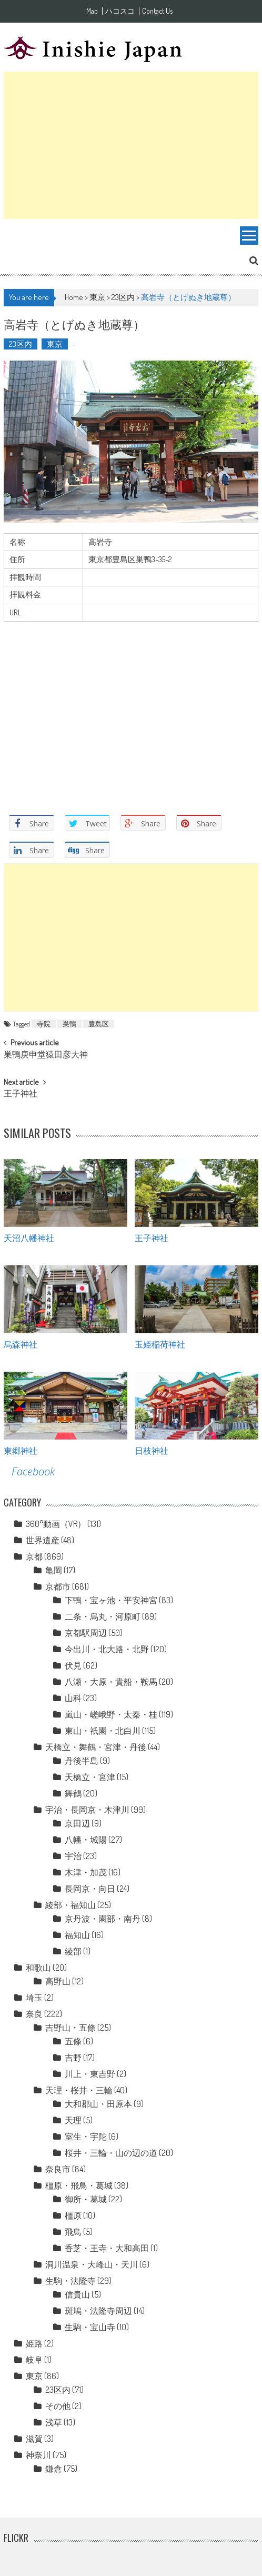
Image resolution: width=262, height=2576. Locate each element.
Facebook (33, 1471)
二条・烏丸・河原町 (102, 1616)
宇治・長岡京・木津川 (87, 1809)
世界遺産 (42, 1540)
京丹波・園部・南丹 (102, 1918)
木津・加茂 (86, 1872)
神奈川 (38, 2455)
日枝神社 (151, 1450)
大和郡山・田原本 (98, 2104)
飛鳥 (73, 2231)
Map (92, 11)
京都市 (57, 1586)
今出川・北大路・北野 (107, 1649)
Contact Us (157, 11)
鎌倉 (53, 2468)
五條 (73, 2041)
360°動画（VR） (56, 1524)
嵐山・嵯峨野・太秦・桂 (111, 1714)
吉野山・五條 (70, 2027)
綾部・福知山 (70, 1905)
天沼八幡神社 (29, 1237)
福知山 (77, 1935)
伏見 (73, 1665)
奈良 (34, 2014)
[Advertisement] (131, 145)
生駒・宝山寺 (90, 2327)
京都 (34, 1556)
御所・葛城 (86, 2199)
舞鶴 (73, 1793)
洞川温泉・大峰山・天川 (91, 2264)
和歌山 (38, 1967)
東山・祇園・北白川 (102, 1730)
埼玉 (34, 1997)
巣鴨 (69, 1024)
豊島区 (98, 1024)
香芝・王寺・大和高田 (107, 2248)
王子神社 (20, 1094)
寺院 (44, 1024)
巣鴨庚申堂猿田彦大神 (46, 1055)
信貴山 (77, 2294)
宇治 (73, 1856)
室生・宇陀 (86, 2136)
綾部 (73, 1951)
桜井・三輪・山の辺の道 (111, 2153)
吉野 (73, 2057)
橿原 (73, 2215)
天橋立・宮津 (90, 1777)
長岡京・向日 (90, 1888)
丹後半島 (81, 1760)
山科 (73, 1698)
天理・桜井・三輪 (79, 2090)
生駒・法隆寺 (70, 2280)
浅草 (53, 2422)
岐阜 (34, 2359)
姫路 (34, 2343)
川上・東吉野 (90, 2074)
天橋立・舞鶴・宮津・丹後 (95, 1747)
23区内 (123, 297)
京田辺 (77, 1823)
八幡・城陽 (86, 1839)
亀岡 (53, 1570)
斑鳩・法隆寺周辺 (98, 2310)
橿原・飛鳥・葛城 (79, 2185)
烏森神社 (20, 1343)
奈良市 (57, 2169)
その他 (57, 2406)
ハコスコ (120, 11)
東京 (97, 297)
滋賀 (34, 2438)
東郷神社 (20, 1450)
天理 (73, 2120)
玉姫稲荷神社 (160, 1343)
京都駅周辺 (86, 1633)
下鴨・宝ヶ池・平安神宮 (111, 1600)
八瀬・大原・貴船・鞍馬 (111, 1681)
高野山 (57, 1981)
